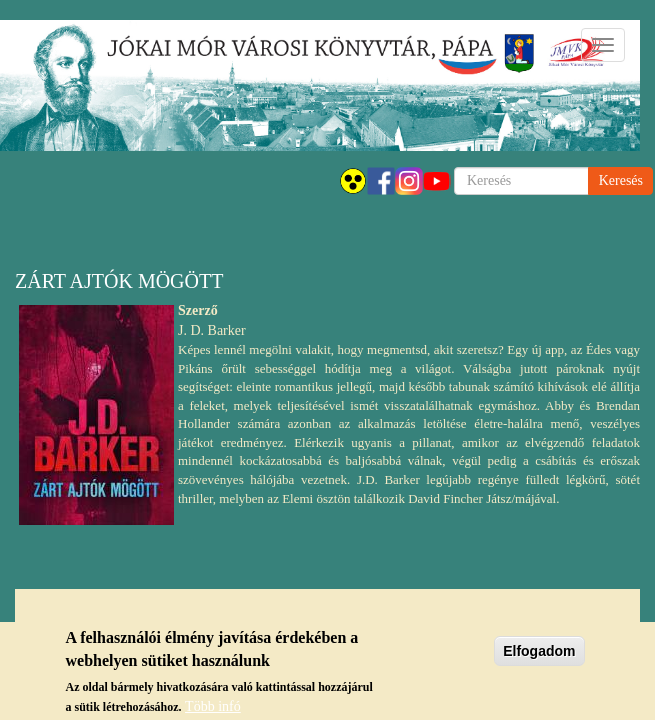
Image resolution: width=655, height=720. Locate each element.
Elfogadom (539, 656)
